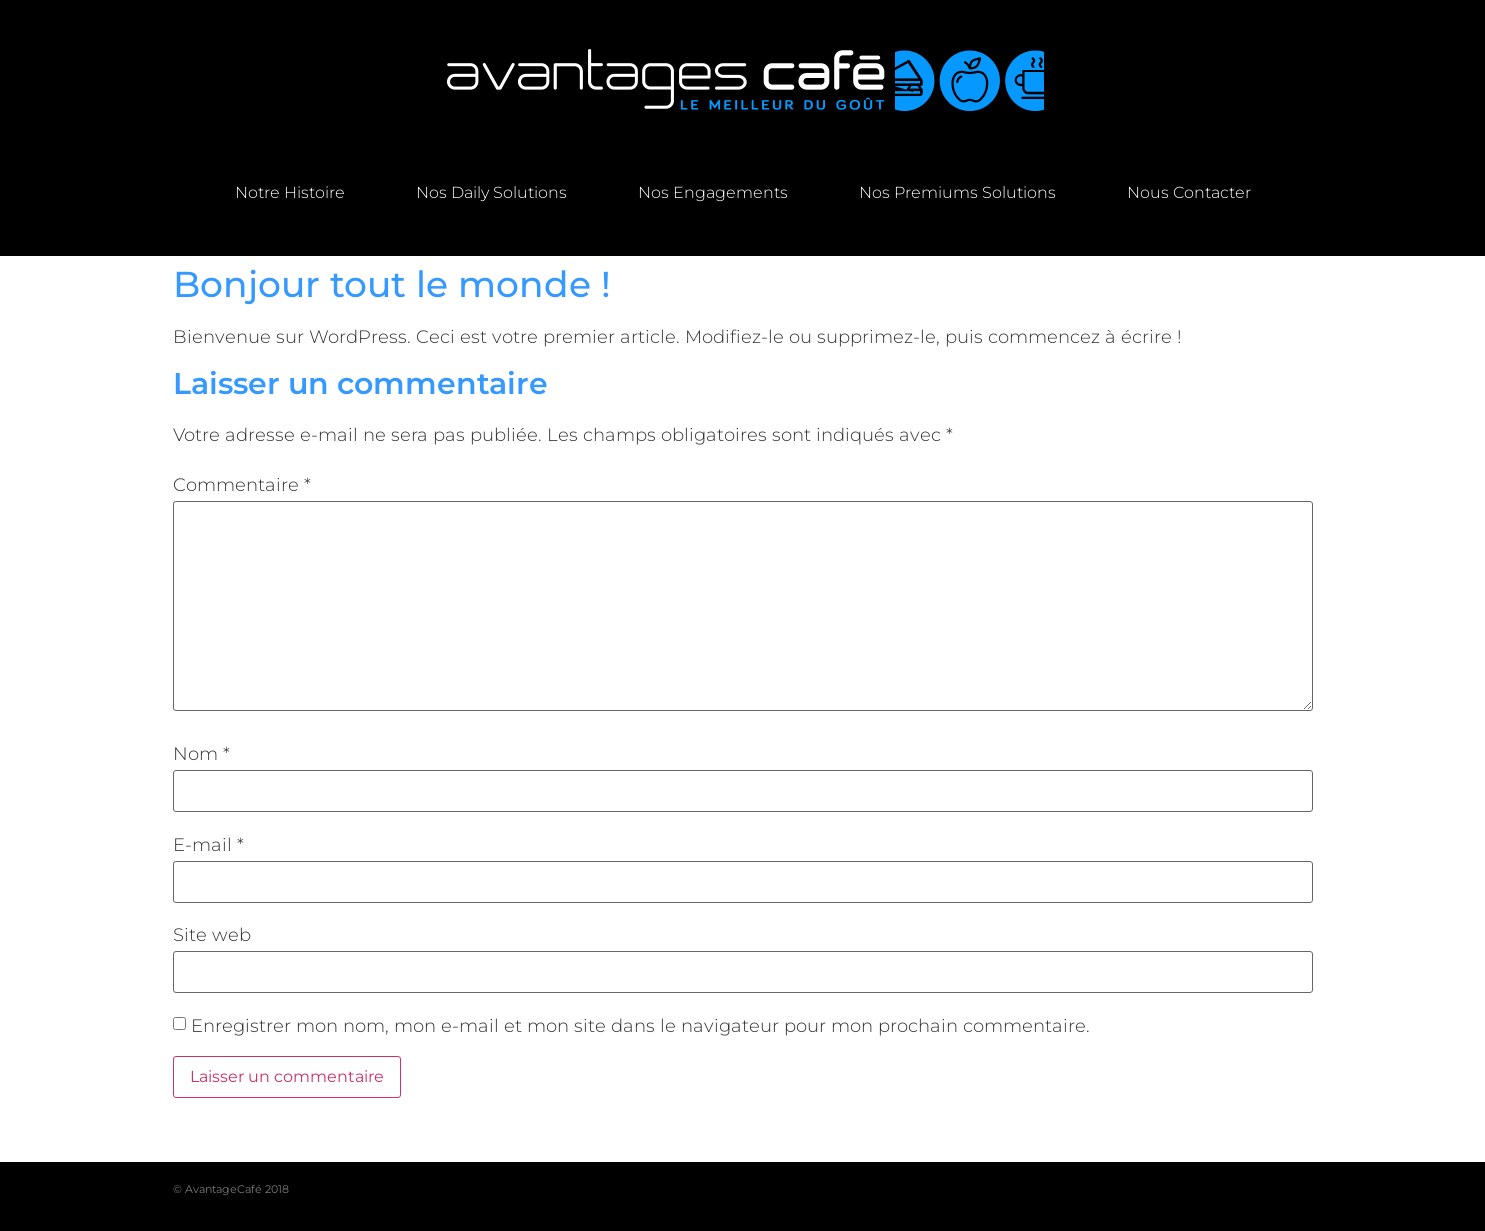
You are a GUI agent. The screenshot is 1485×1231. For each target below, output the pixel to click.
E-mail (208, 845)
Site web (212, 935)
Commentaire (242, 485)
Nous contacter (1189, 192)
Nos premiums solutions (957, 192)
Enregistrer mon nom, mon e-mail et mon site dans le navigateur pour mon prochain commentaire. (640, 1026)
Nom (201, 754)
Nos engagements (713, 192)
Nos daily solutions (491, 192)
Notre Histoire (290, 192)
